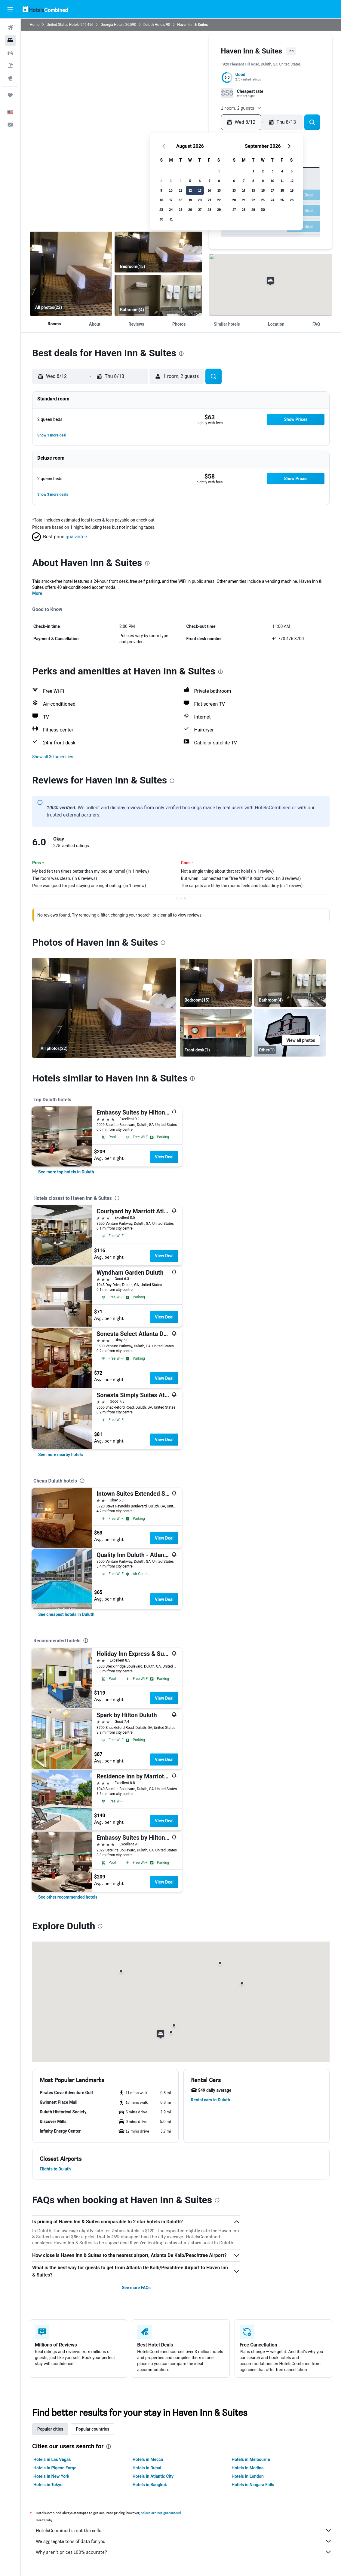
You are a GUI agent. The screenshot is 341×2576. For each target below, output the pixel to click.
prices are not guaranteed (161, 2513)
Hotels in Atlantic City (153, 2476)
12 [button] (190, 190)
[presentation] (181, 353)
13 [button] (199, 190)
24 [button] (171, 209)
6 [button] (200, 180)
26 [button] (190, 209)
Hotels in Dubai (147, 2467)
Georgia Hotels (112, 25)
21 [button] (209, 200)
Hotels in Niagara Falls (253, 2484)
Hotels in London (247, 2476)
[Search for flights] (10, 28)
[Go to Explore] (10, 78)
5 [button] (190, 180)
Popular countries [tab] (92, 2429)
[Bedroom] (71, 274)
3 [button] (171, 180)
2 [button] (161, 180)
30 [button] (161, 219)
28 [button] (209, 209)
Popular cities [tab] (50, 2429)
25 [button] (180, 209)
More (37, 593)
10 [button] (171, 190)
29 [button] (219, 209)
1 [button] (219, 171)
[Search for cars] (10, 53)
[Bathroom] (158, 295)
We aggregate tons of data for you (184, 2541)
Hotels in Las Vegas (52, 2459)
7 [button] (209, 180)
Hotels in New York (51, 2476)
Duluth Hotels (154, 25)
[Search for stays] (10, 40)
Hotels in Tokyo (48, 2484)
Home (34, 25)
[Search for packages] (10, 65)
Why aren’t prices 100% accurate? (184, 2552)
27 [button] (199, 209)
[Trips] (10, 95)
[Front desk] (216, 1033)
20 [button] (200, 200)
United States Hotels (63, 25)
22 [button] (219, 200)
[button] (10, 9)
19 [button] (190, 200)
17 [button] (170, 200)
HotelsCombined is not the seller (184, 2530)
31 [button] (171, 219)
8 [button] (219, 180)
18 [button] (180, 200)
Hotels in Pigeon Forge (54, 2467)
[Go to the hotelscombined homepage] (45, 9)
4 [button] (180, 180)
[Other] (290, 1033)
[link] (66, 1172)
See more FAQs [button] (136, 2287)
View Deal (164, 1156)
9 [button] (161, 190)
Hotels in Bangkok (150, 2484)
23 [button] (161, 209)
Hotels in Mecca (148, 2459)
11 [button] (180, 190)
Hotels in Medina (247, 2467)
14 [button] (209, 190)
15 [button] (219, 190)
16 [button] (161, 200)
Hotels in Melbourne (251, 2459)
